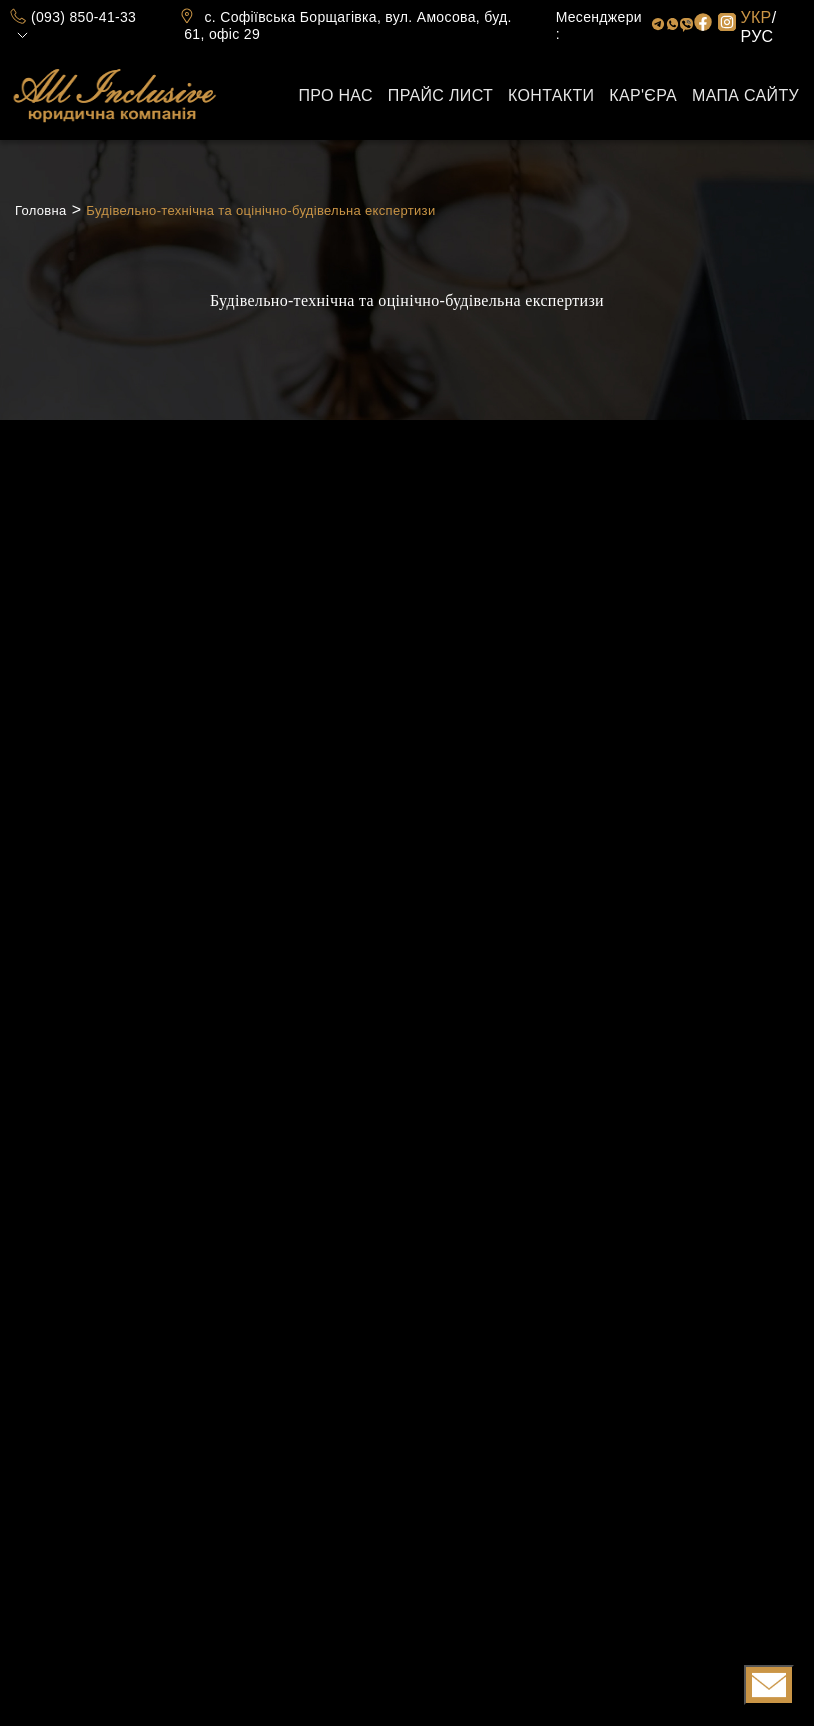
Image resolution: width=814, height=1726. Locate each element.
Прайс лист (440, 95)
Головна (41, 210)
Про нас (335, 95)
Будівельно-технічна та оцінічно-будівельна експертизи (260, 210)
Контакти (551, 95)
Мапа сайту (745, 95)
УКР (756, 17)
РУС (757, 36)
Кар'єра (643, 95)
